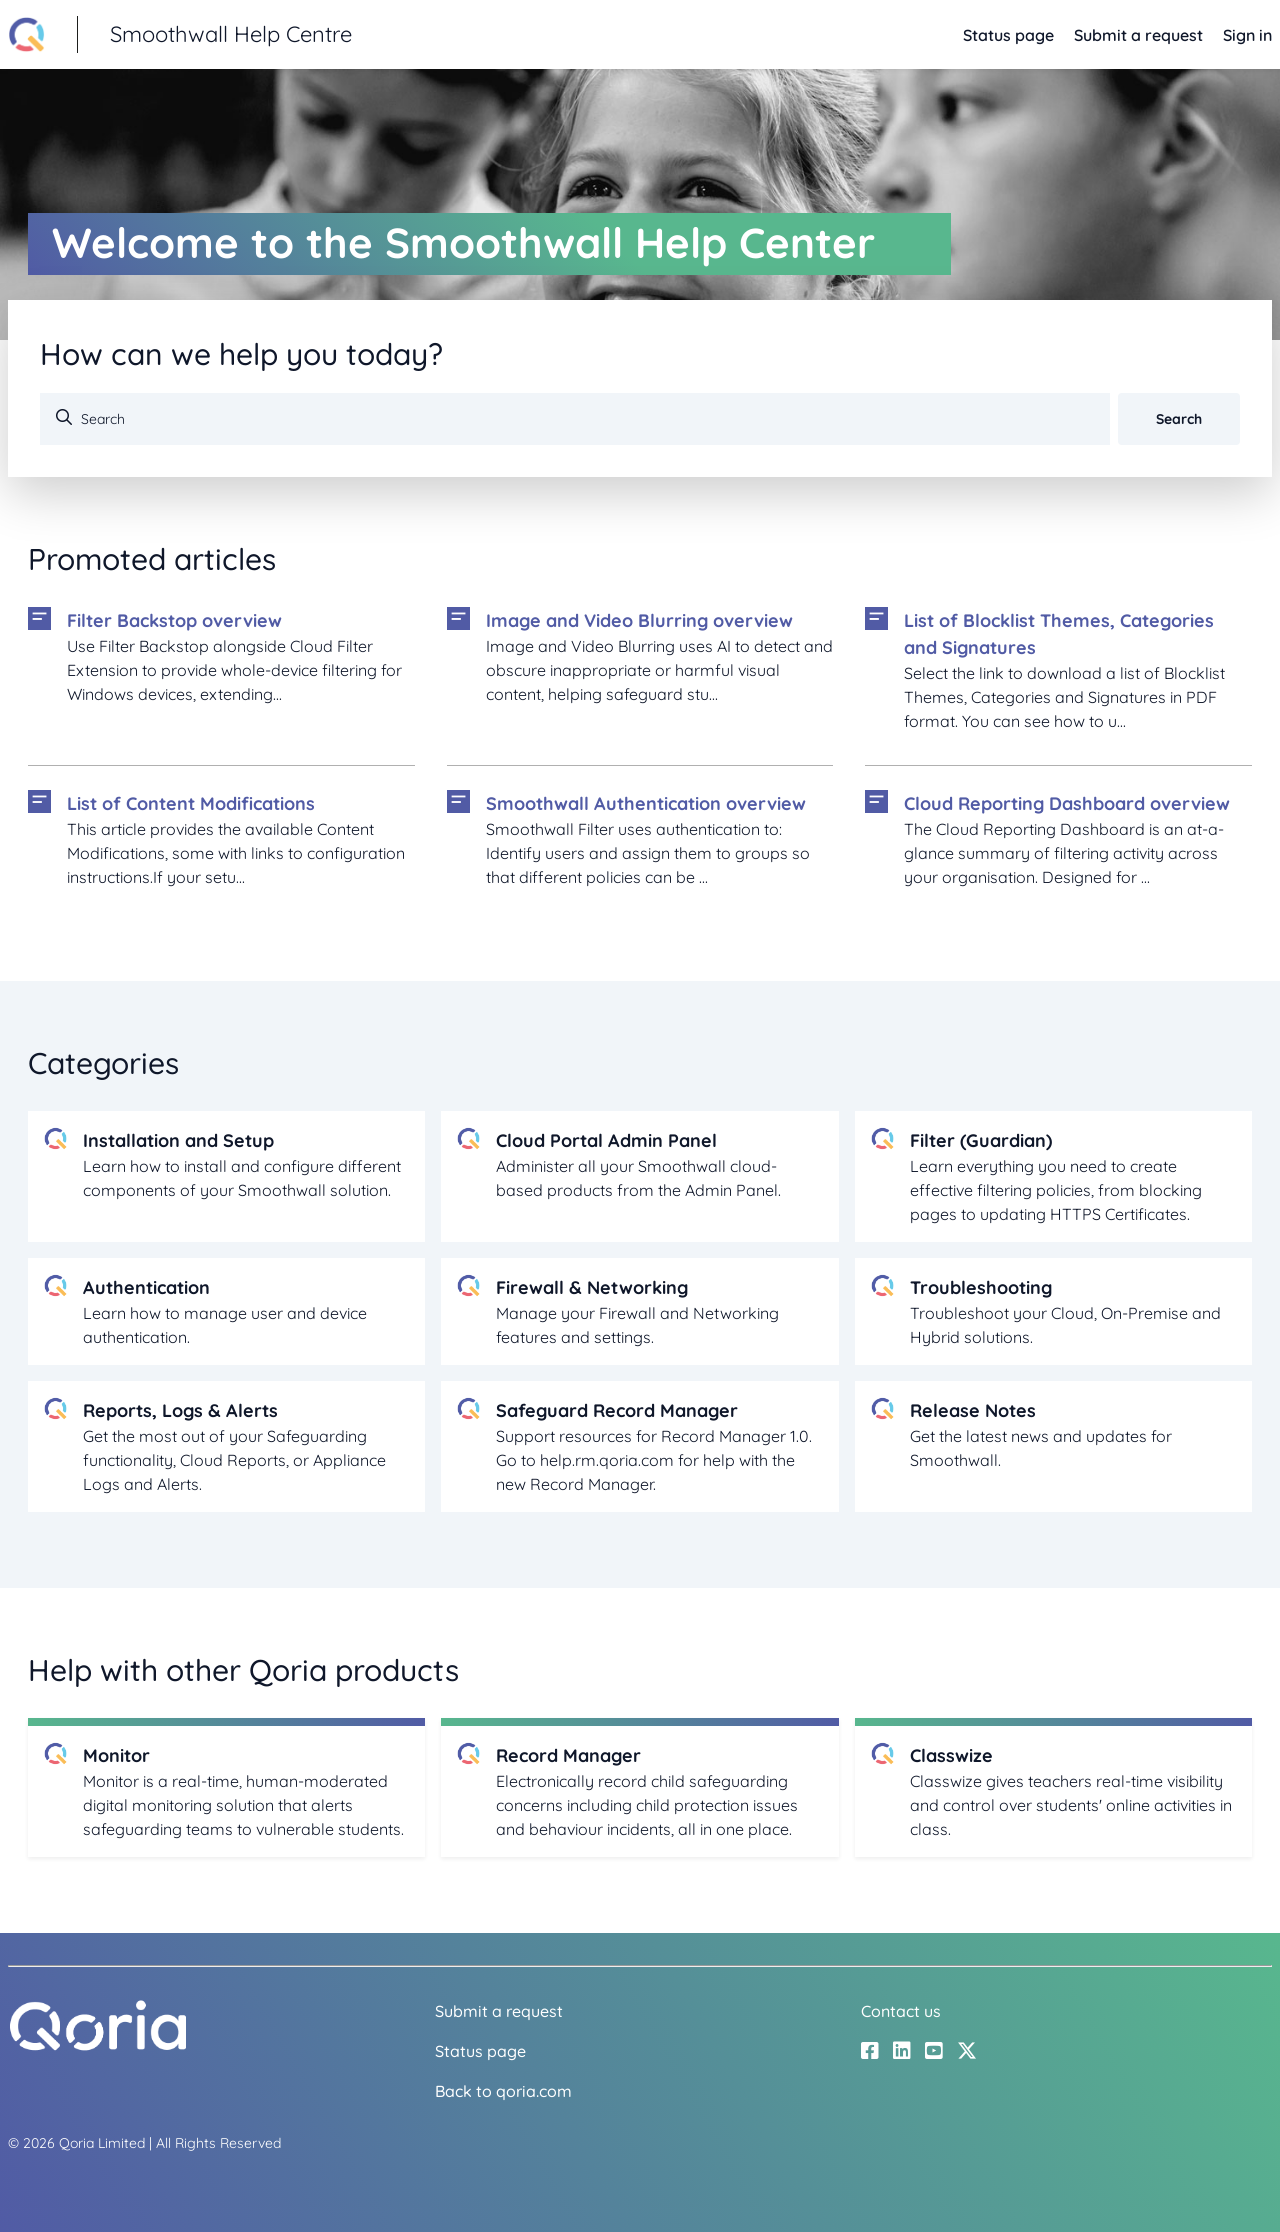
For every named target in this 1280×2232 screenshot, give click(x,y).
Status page (1008, 35)
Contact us (901, 2011)
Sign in (1247, 35)
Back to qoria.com (503, 2091)
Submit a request (1138, 35)
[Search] (575, 419)
